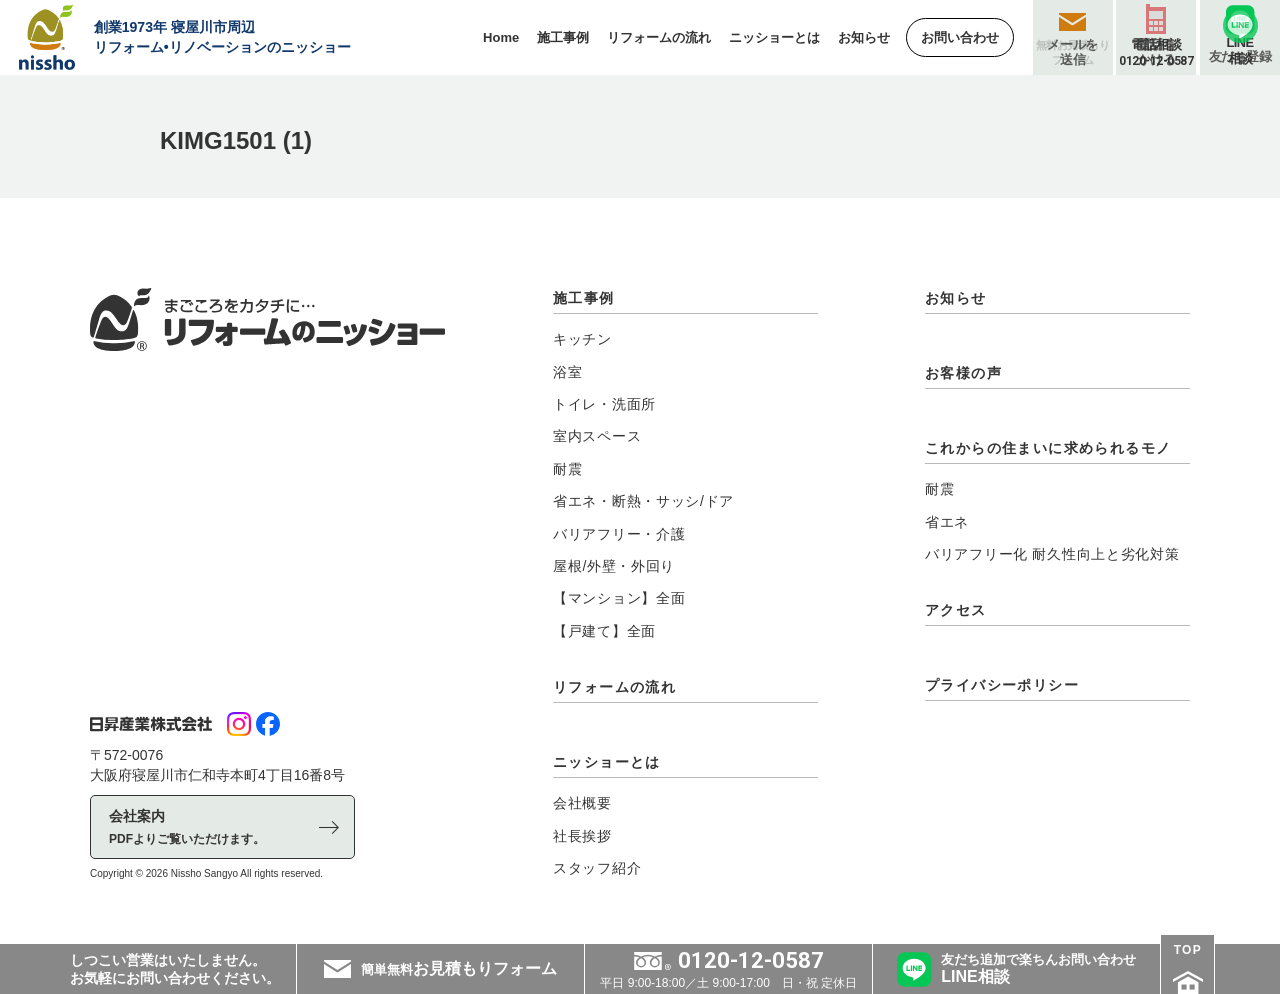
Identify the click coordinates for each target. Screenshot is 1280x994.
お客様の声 (963, 373)
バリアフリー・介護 (619, 534)
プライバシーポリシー (1002, 685)
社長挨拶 (582, 836)
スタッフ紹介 (597, 868)
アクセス (956, 610)
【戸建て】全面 (604, 631)
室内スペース (597, 436)
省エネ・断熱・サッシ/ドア (643, 501)
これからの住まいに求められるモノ (1048, 448)
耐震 (567, 469)
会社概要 (582, 803)
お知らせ (956, 298)
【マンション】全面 (619, 598)
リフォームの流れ (614, 687)
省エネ (947, 522)
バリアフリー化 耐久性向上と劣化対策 (1052, 554)
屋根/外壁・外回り (614, 566)
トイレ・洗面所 (604, 404)
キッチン (582, 339)
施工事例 (584, 298)
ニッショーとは (607, 762)
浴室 (567, 372)
